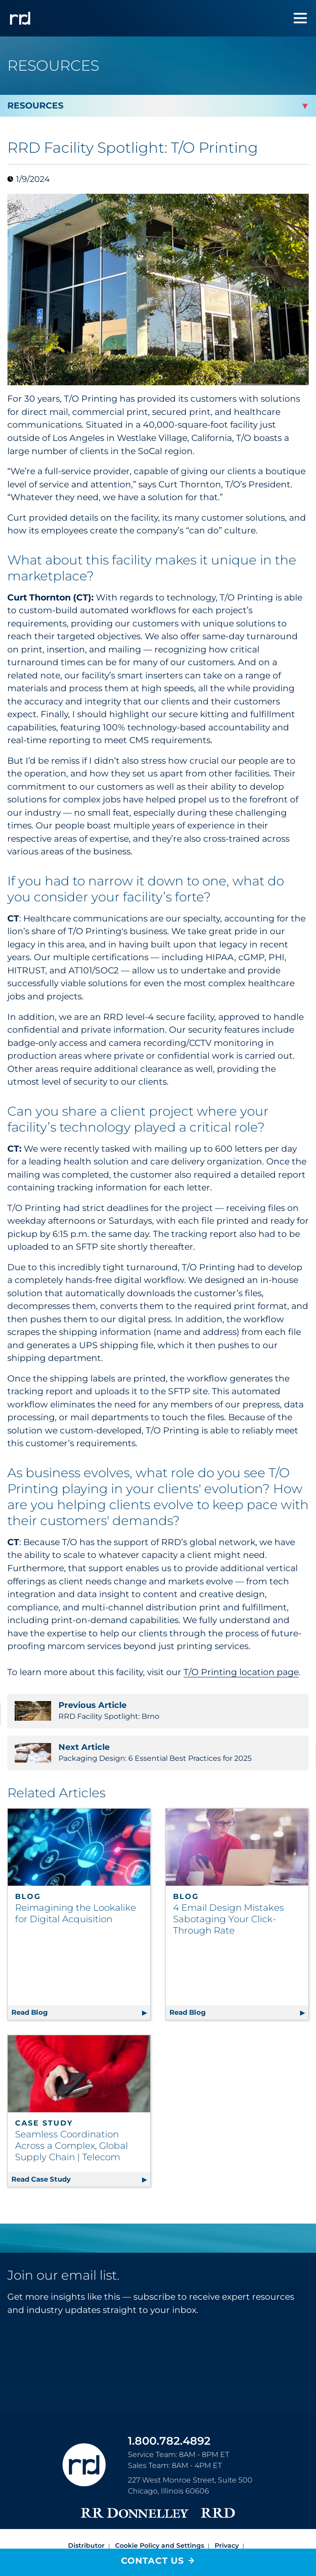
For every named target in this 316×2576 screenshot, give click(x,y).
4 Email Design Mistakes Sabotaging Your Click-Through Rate (228, 1919)
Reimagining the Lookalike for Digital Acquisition (75, 1913)
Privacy (227, 2497)
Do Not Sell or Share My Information (112, 2508)
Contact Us (152, 2560)
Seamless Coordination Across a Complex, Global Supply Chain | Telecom (71, 2098)
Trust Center (203, 2508)
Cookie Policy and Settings (159, 2497)
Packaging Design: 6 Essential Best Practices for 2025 (158, 1752)
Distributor (86, 2497)
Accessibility (158, 2519)
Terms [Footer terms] (245, 2508)
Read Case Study (80, 2130)
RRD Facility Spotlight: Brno (158, 1710)
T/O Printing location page (241, 1672)
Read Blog (80, 1962)
